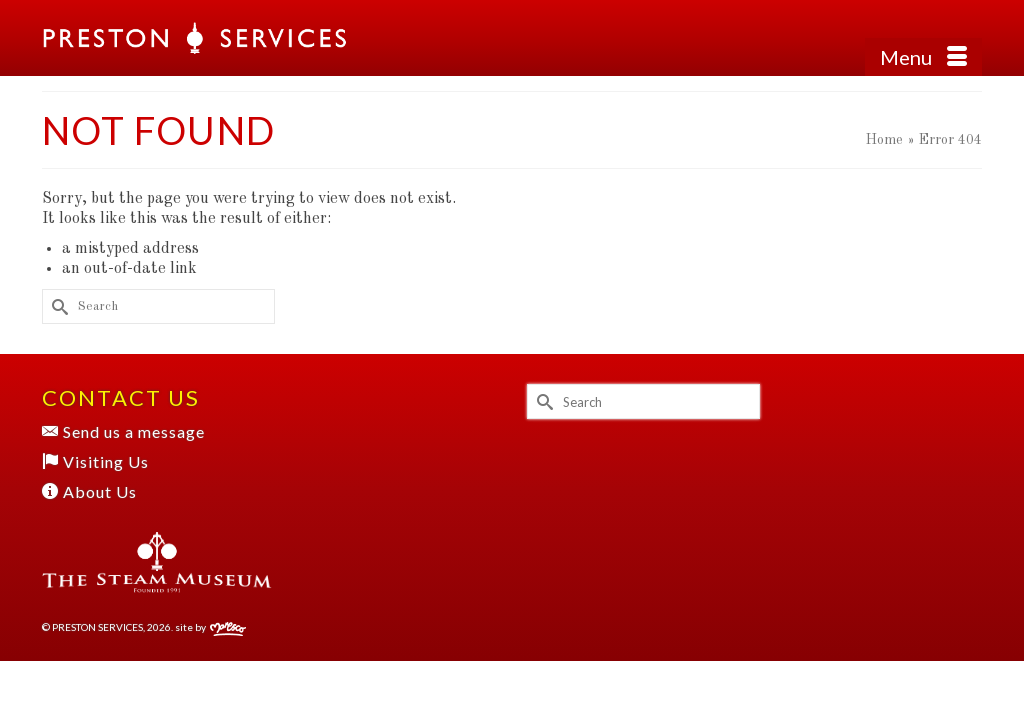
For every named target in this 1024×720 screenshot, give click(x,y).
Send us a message (123, 431)
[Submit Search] (57, 306)
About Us (89, 491)
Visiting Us (95, 461)
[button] (967, 38)
